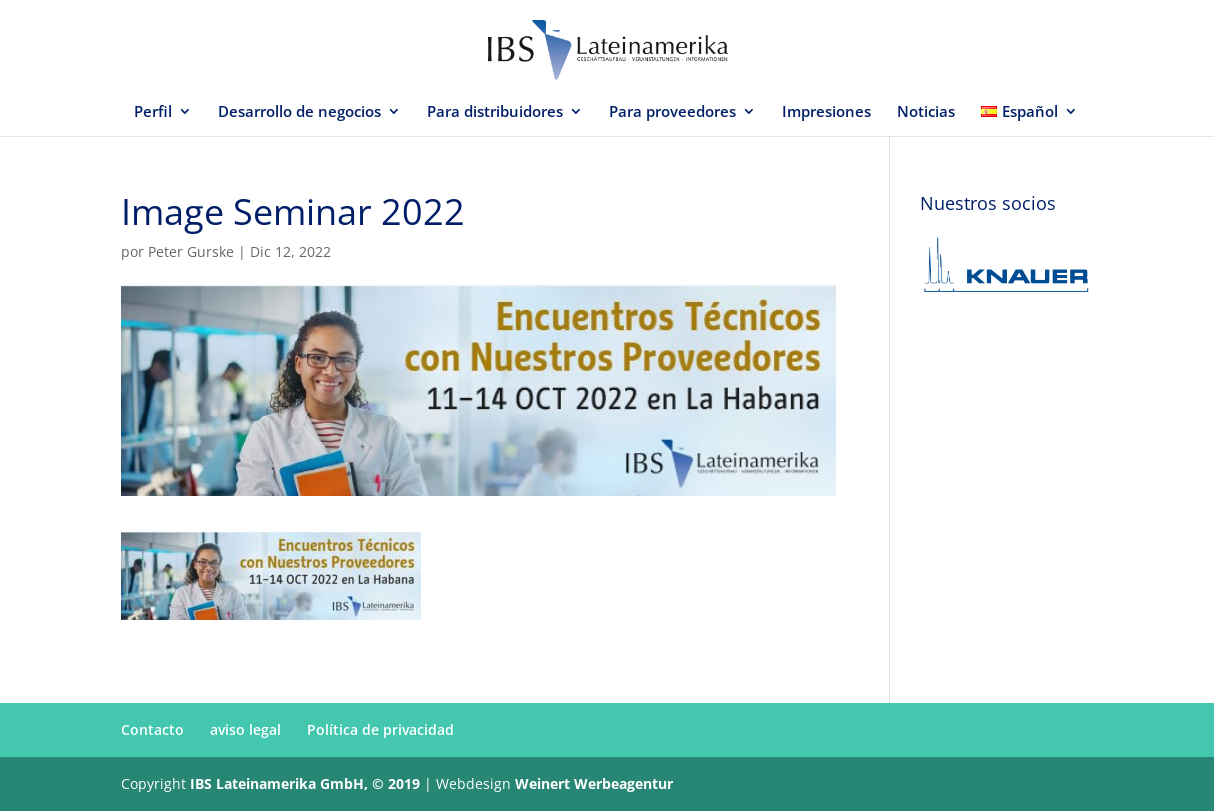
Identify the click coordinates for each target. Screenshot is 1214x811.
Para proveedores (672, 112)
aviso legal (245, 729)
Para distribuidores (495, 112)
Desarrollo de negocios (299, 112)
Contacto (152, 729)
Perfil (153, 112)
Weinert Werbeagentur (594, 783)
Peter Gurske (191, 251)
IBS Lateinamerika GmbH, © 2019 (305, 783)
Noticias (926, 112)
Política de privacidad (380, 729)
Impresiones (826, 112)
